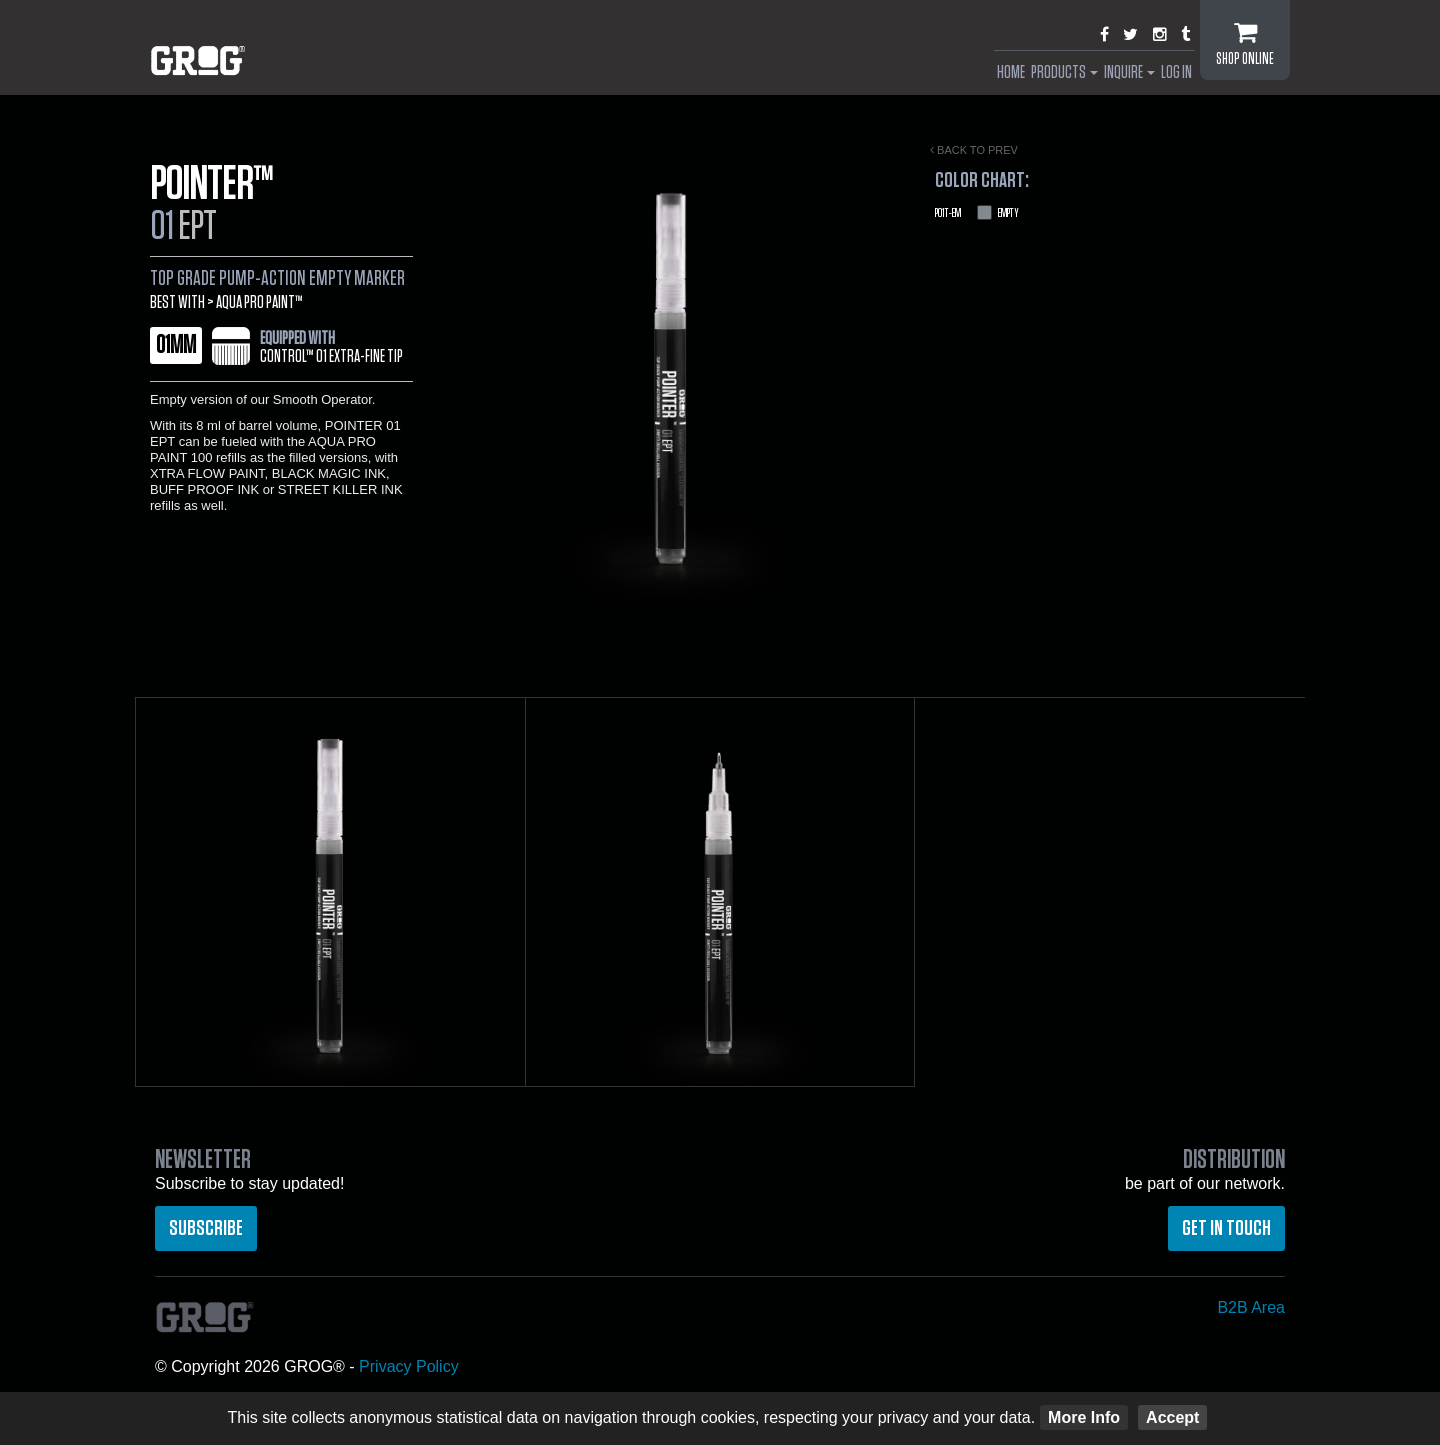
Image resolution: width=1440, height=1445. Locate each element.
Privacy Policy (409, 1366)
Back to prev (974, 150)
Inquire (1129, 73)
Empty (977, 213)
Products (1064, 73)
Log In (1176, 73)
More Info (1084, 1417)
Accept (1172, 1417)
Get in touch (1226, 1228)
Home (1011, 73)
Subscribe (206, 1228)
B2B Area (1251, 1307)
